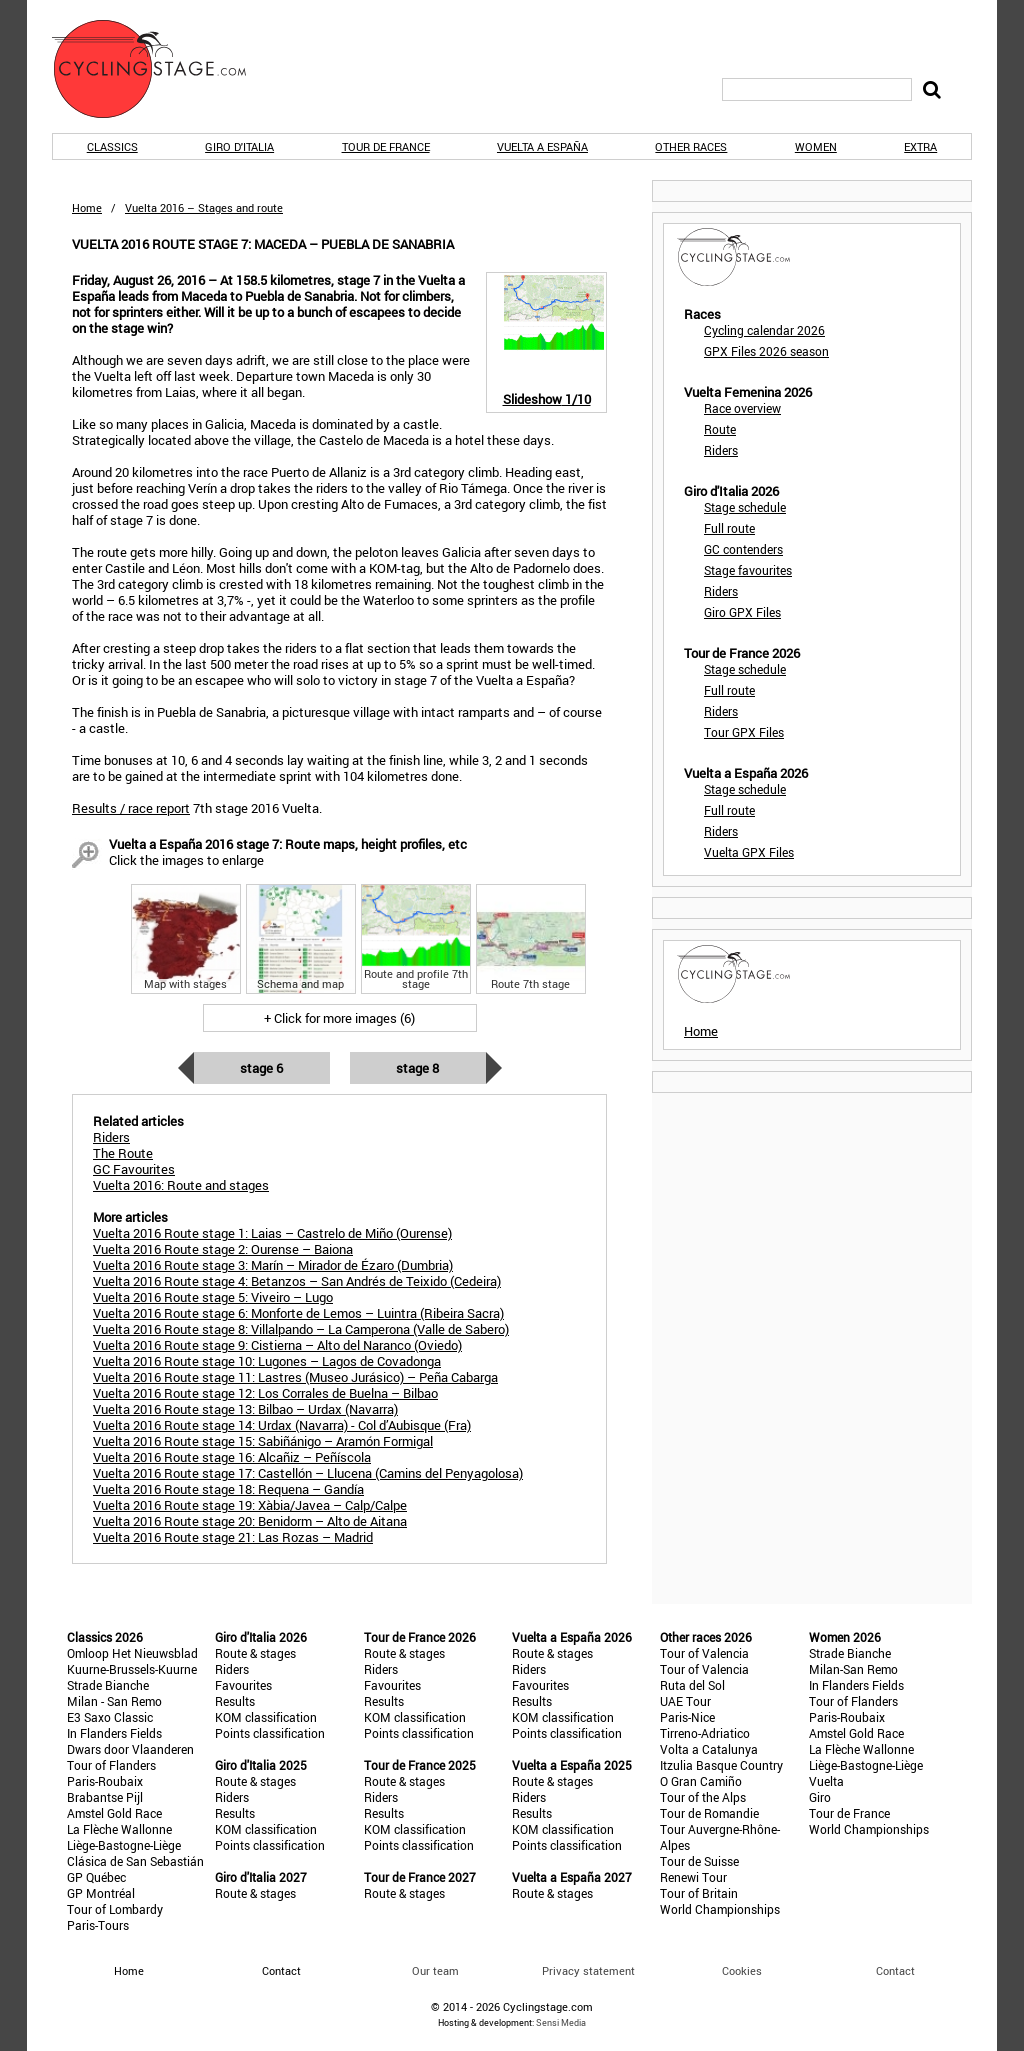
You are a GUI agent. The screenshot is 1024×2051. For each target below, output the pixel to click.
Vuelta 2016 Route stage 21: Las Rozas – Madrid (233, 1537)
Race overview (742, 408)
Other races (691, 146)
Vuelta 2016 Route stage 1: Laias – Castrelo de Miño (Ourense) (272, 1233)
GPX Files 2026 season (766, 351)
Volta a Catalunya (709, 1749)
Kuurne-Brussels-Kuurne (132, 1669)
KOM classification (266, 1717)
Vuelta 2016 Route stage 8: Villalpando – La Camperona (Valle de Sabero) (301, 1329)
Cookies (742, 1970)
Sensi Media (561, 2022)
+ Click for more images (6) (339, 1018)
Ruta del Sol (692, 1685)
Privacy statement (588, 1970)
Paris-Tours (98, 1925)
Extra (920, 146)
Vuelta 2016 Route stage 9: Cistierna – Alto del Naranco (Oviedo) (277, 1345)
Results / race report (131, 808)
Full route (729, 528)
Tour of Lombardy (115, 1909)
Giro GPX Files (742, 612)
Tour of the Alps (703, 1797)
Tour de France (386, 146)
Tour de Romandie (709, 1813)
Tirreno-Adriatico (705, 1733)
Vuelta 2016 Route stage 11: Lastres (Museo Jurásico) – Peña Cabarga (295, 1377)
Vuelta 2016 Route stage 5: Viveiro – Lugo (213, 1297)
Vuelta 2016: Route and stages (181, 1185)
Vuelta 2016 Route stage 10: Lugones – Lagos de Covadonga (267, 1361)
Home (87, 207)
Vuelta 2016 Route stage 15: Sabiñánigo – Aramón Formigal (263, 1441)
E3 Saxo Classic (110, 1717)
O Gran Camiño (701, 1781)
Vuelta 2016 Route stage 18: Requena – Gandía (228, 1489)
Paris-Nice (687, 1717)
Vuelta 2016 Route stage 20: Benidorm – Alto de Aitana (250, 1521)
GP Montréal (101, 1893)
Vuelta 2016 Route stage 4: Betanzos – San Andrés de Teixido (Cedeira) (297, 1281)
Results (235, 1701)
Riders (721, 450)
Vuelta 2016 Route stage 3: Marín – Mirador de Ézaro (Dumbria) (273, 1265)
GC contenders (743, 549)
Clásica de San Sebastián (135, 1861)
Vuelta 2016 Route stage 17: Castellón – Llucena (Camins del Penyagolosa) (308, 1473)
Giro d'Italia (239, 146)
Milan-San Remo (853, 1669)
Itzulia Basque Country (721, 1765)
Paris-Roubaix (105, 1781)
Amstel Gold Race (114, 1813)
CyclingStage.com (162, 69)
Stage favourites (748, 570)
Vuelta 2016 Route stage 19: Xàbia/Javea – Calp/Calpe (250, 1505)
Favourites (243, 1685)
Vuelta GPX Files (749, 852)
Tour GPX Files (744, 732)
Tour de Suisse (699, 1861)
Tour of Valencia (704, 1653)
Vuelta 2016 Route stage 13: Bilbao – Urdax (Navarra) (245, 1409)
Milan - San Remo (114, 1701)
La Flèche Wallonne (119, 1829)
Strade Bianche (108, 1685)
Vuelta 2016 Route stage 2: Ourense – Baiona (223, 1249)
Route (720, 429)
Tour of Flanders (111, 1765)
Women (816, 146)
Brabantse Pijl (105, 1797)
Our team (435, 1970)
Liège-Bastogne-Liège (124, 1845)
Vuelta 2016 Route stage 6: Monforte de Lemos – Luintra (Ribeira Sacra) (298, 1313)
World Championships (720, 1909)
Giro (820, 1797)
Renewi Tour (693, 1877)
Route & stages (255, 1653)
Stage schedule (745, 507)
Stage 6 (261, 1068)
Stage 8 (417, 1068)
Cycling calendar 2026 (764, 330)
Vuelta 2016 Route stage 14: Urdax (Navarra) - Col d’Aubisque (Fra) (282, 1425)
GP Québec (96, 1877)
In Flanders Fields (114, 1733)
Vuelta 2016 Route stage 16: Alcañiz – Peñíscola (232, 1457)
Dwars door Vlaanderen (130, 1749)
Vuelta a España (542, 146)
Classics (112, 146)
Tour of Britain (699, 1893)
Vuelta (826, 1781)
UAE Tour (685, 1701)
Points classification (270, 1733)
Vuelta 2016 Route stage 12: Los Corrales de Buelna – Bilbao (265, 1393)
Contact (895, 1970)
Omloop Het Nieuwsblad (132, 1653)
